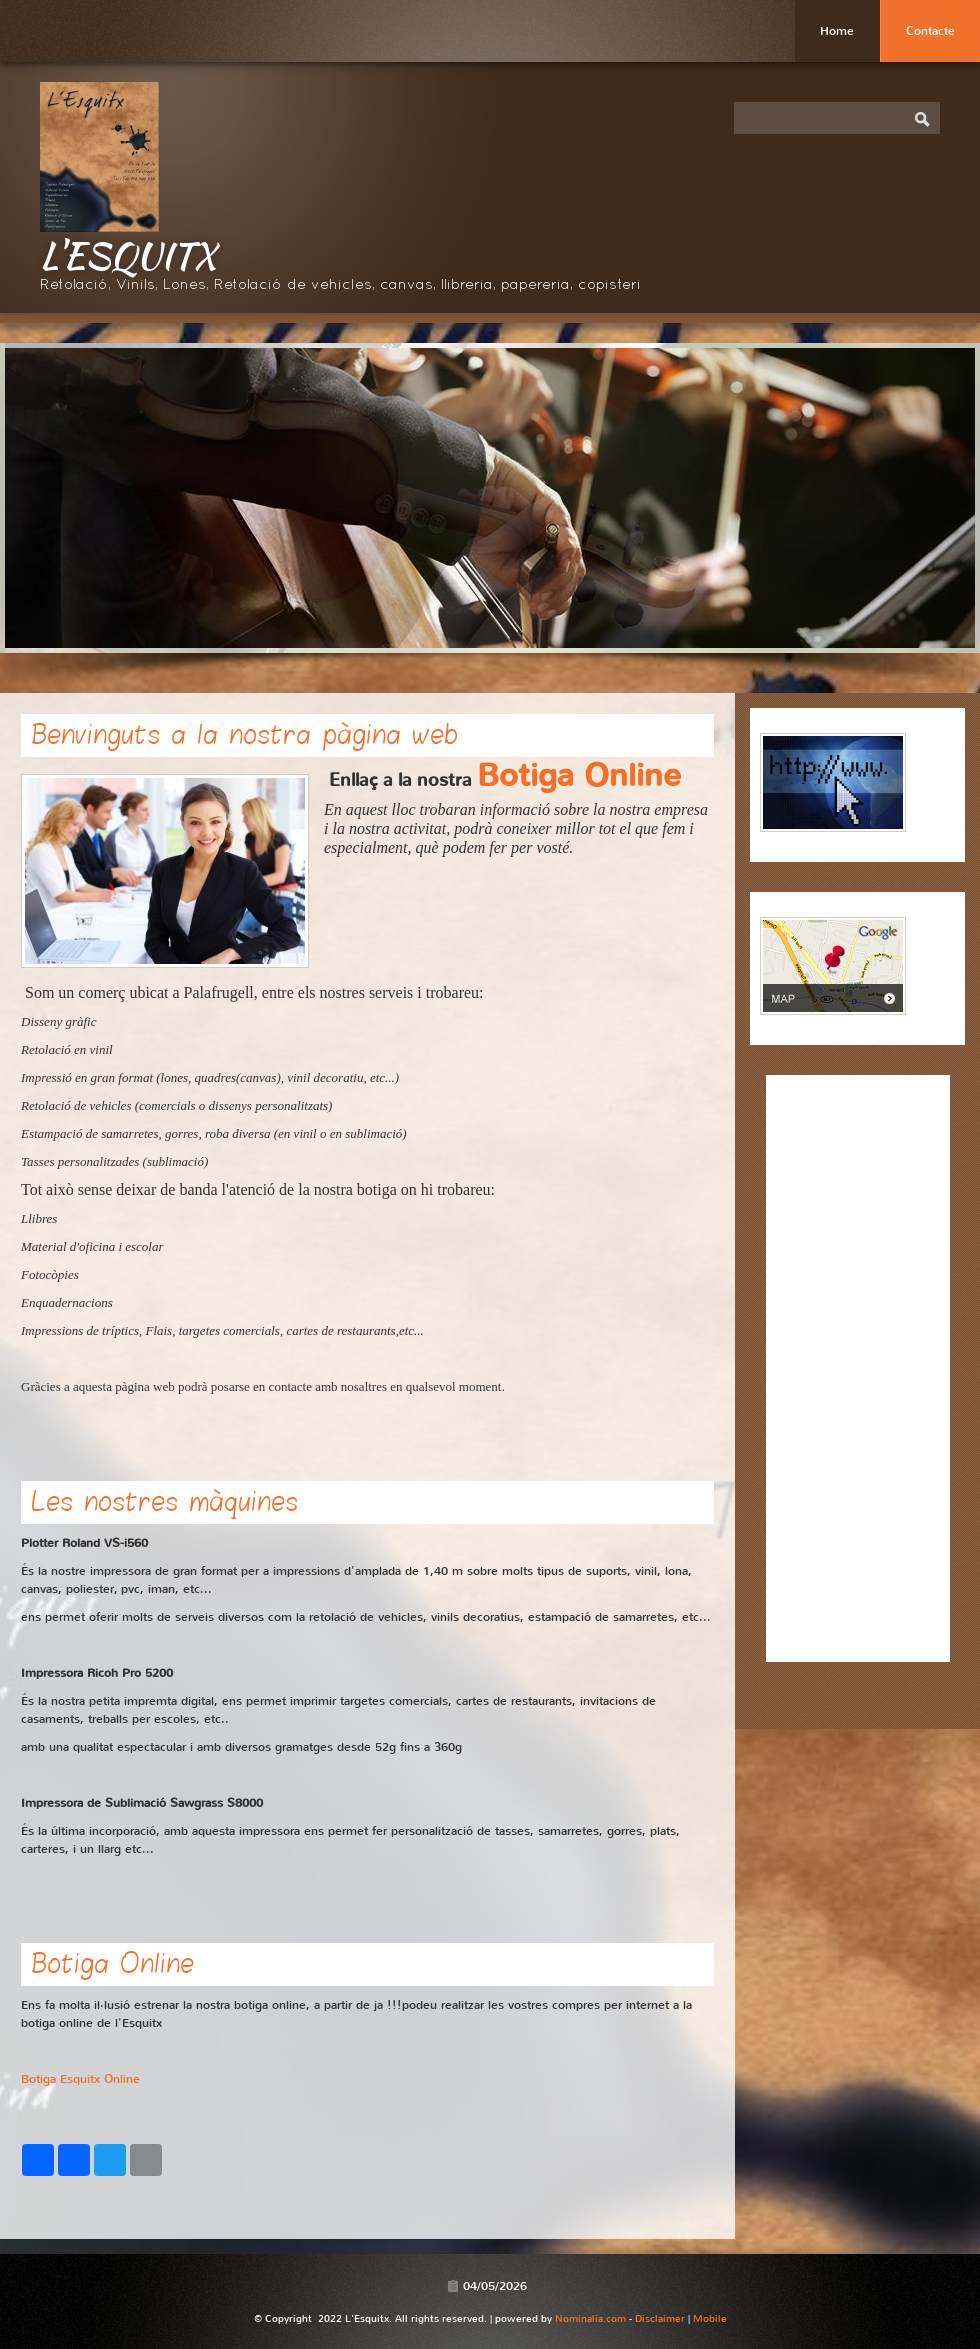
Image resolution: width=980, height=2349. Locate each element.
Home (837, 31)
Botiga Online (579, 775)
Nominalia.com (590, 2318)
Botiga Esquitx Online (80, 2079)
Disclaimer (660, 2318)
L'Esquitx (128, 255)
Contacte (930, 31)
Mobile (710, 2318)
